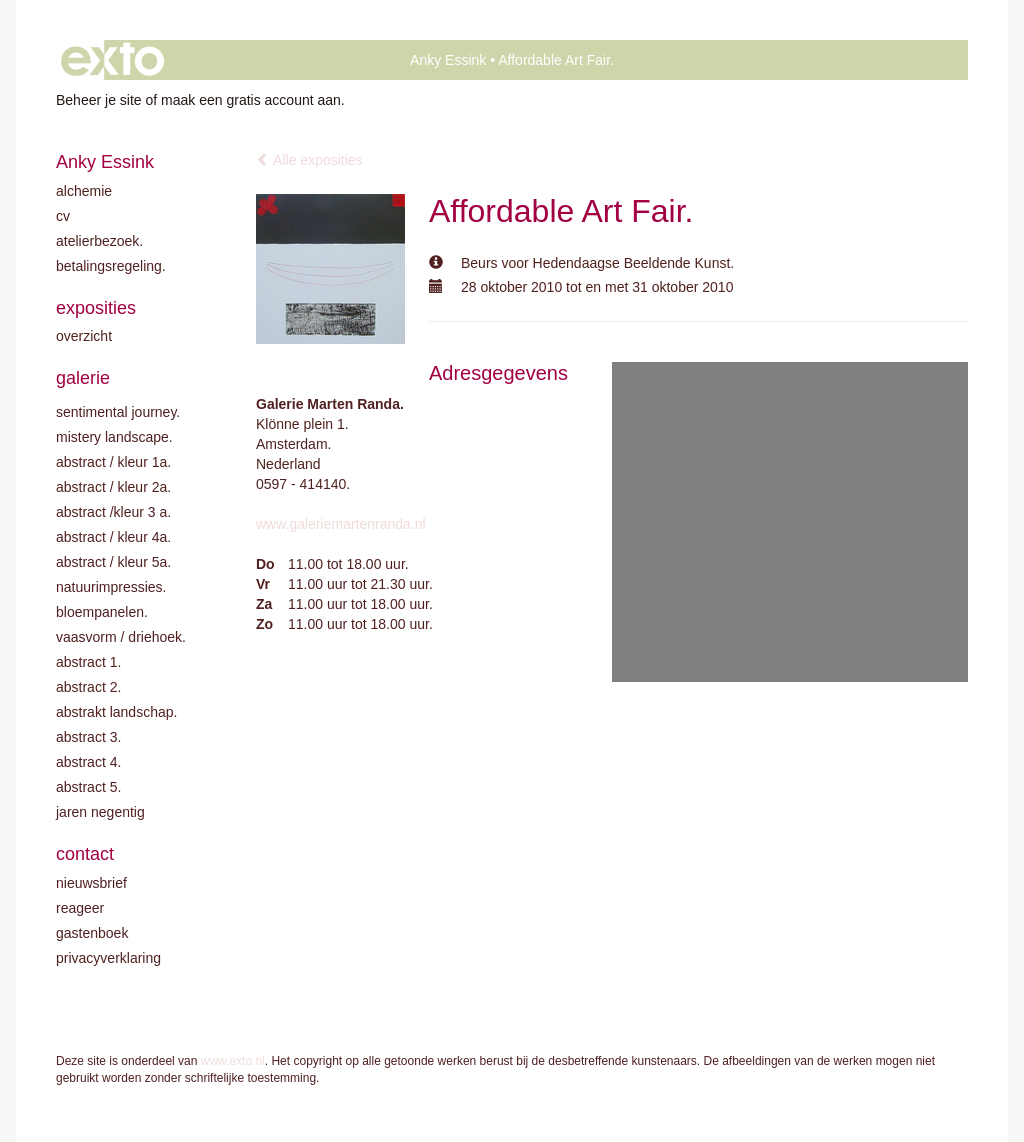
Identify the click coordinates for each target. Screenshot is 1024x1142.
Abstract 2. (88, 687)
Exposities (96, 308)
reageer (80, 908)
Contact (85, 854)
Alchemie (84, 191)
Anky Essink (448, 60)
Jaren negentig (100, 812)
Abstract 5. (88, 787)
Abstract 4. (88, 762)
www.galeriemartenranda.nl (341, 524)
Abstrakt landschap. (116, 712)
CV (63, 216)
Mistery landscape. (114, 437)
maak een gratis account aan (251, 100)
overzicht (84, 336)
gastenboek (92, 933)
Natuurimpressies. (111, 587)
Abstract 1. (88, 662)
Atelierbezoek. (99, 241)
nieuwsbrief (91, 883)
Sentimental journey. (118, 412)
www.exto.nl (233, 1061)
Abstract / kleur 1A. (113, 462)
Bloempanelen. (102, 612)
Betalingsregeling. (111, 266)
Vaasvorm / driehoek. (121, 637)
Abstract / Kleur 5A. (113, 562)
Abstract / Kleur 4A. (113, 537)
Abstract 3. (88, 737)
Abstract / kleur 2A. (113, 487)
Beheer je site (99, 100)
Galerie (83, 378)
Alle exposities (309, 160)
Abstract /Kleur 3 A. (113, 512)
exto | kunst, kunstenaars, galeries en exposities (112, 60)
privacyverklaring (108, 958)
